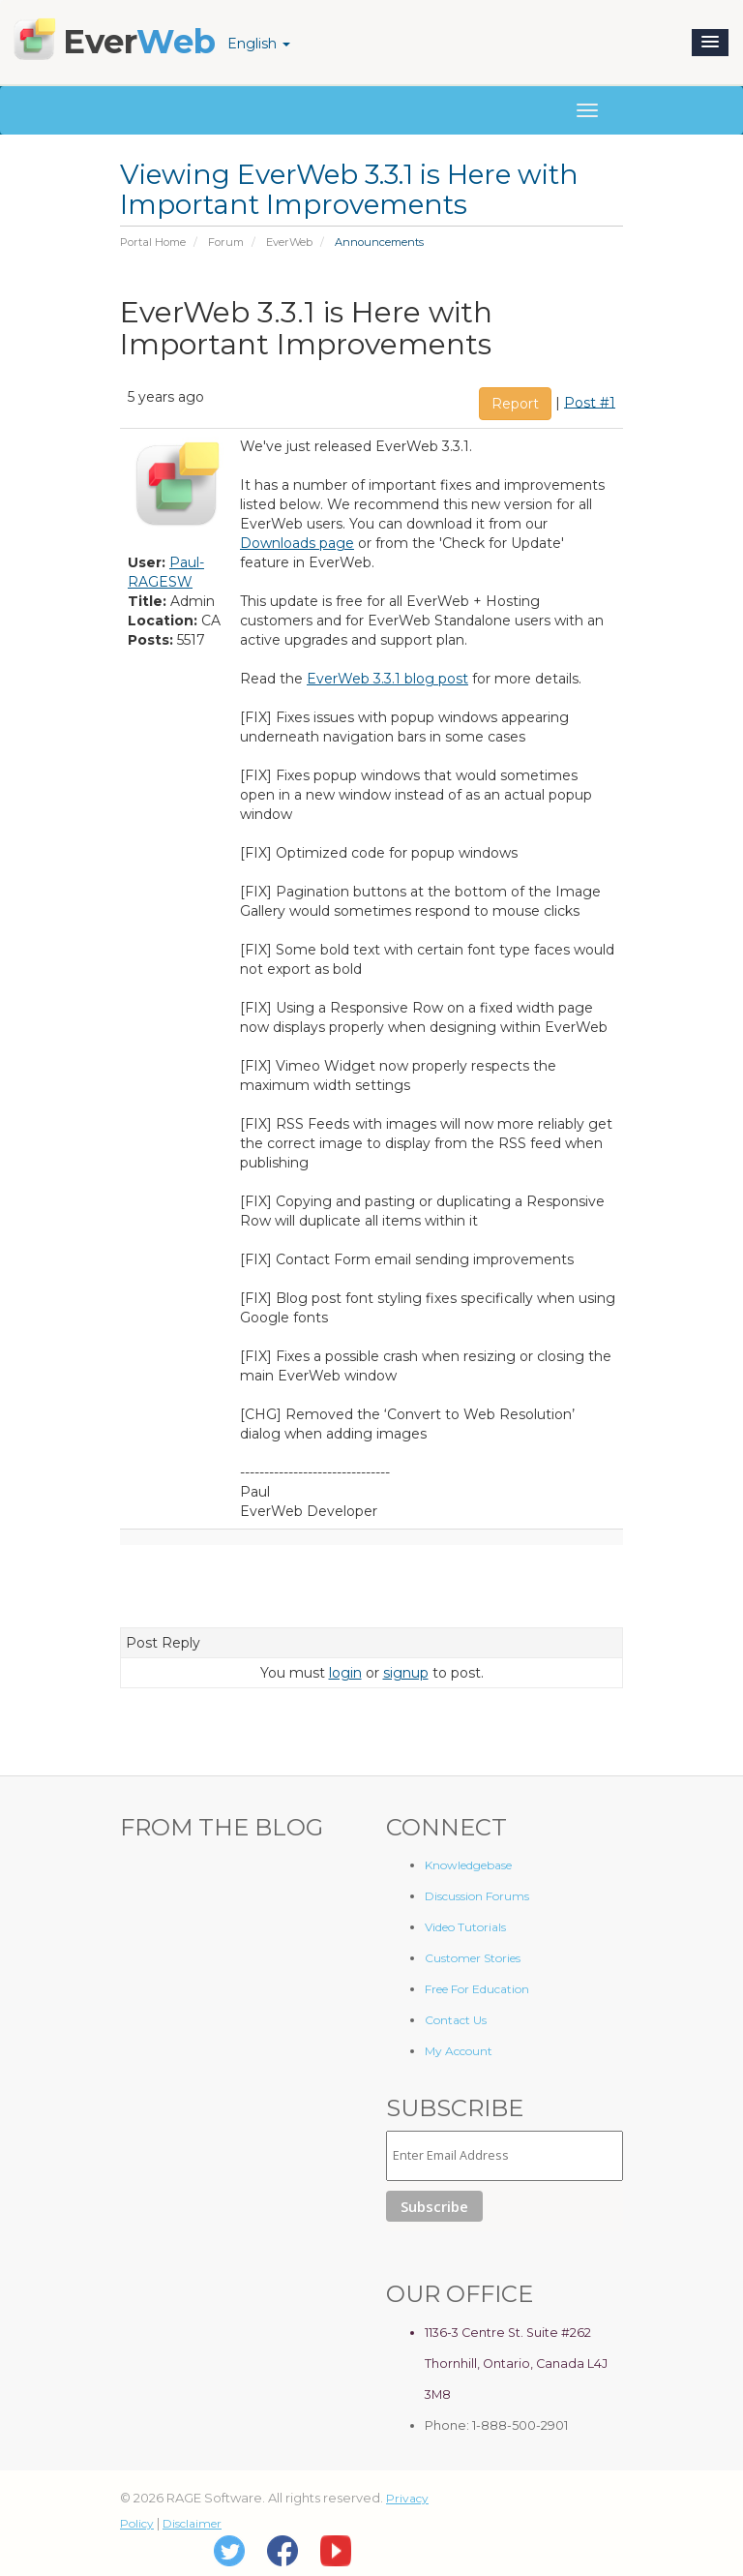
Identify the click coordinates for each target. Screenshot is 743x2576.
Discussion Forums (477, 1896)
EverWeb (289, 242)
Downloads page (297, 543)
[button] (710, 42)
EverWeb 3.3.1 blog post (387, 678)
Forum (226, 242)
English (258, 43)
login (345, 1673)
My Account (458, 2051)
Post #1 (589, 401)
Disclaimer (192, 2523)
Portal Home (153, 242)
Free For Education (477, 1989)
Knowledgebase (468, 1865)
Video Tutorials (465, 1927)
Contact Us (456, 2020)
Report (515, 403)
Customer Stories (472, 1958)
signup (406, 1673)
